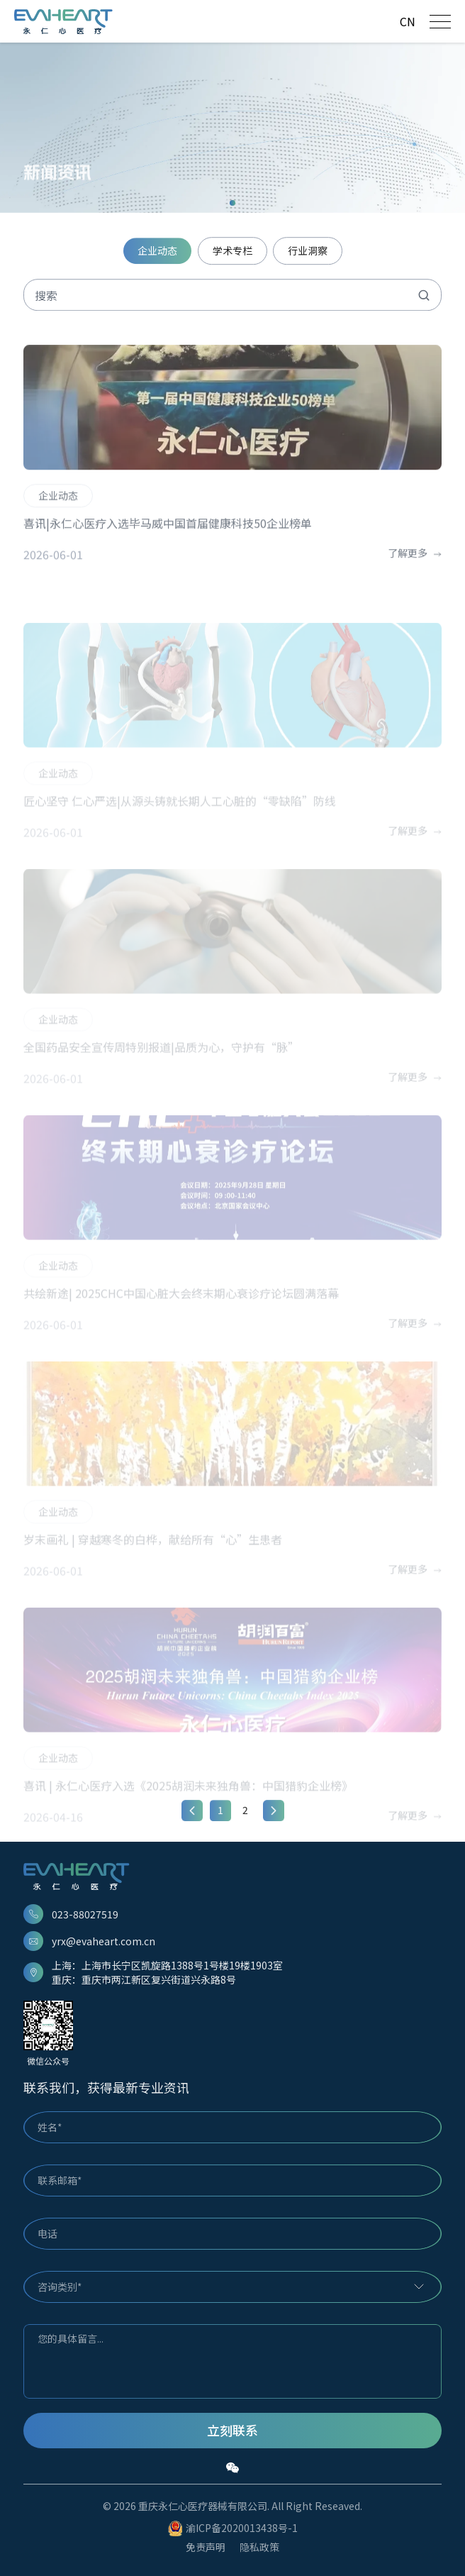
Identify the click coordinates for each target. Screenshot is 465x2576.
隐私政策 (259, 2547)
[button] (232, 203)
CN (407, 21)
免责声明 (205, 2547)
